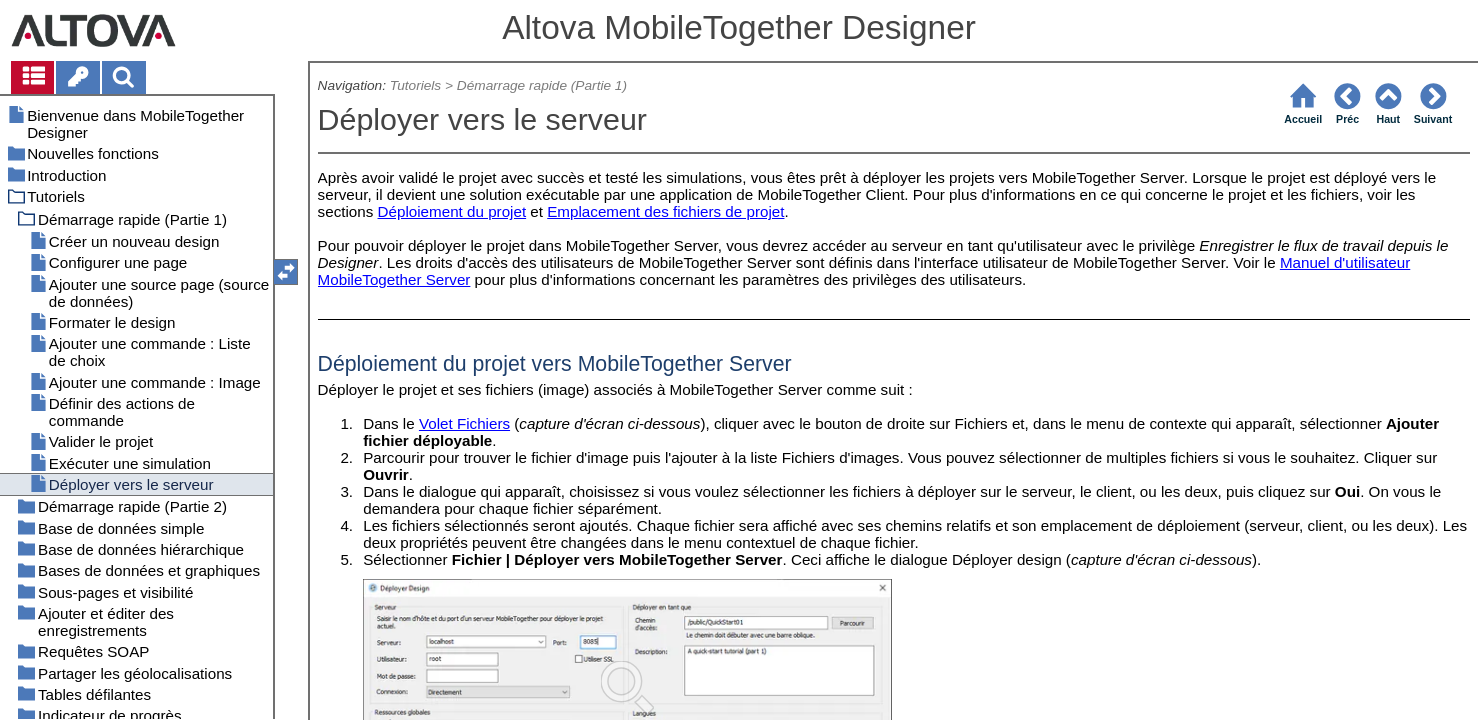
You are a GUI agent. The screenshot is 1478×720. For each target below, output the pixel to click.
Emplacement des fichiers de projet (665, 211)
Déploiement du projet (452, 211)
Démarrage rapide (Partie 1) (542, 85)
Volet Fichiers (464, 423)
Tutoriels (415, 85)
